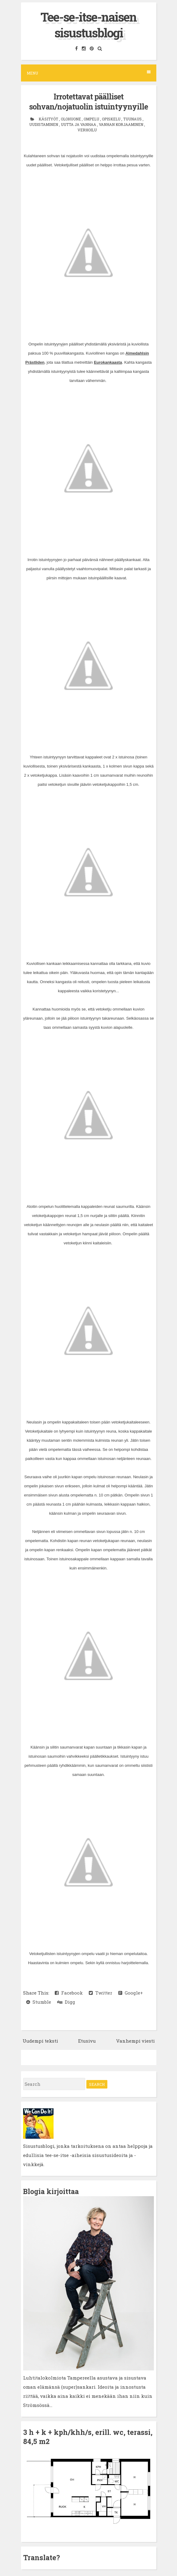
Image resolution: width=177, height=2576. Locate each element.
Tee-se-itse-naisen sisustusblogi (88, 25)
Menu (89, 72)
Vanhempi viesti (135, 2041)
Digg (66, 2002)
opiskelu (111, 118)
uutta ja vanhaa (79, 124)
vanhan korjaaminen (121, 124)
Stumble (38, 2002)
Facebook (69, 1993)
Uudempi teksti (40, 2041)
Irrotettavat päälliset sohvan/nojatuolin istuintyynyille (88, 102)
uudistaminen (44, 124)
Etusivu (87, 2041)
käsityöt (49, 118)
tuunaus (133, 118)
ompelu (92, 118)
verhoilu (87, 129)
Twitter (100, 1993)
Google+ (130, 1993)
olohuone (71, 118)
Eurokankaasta (108, 362)
